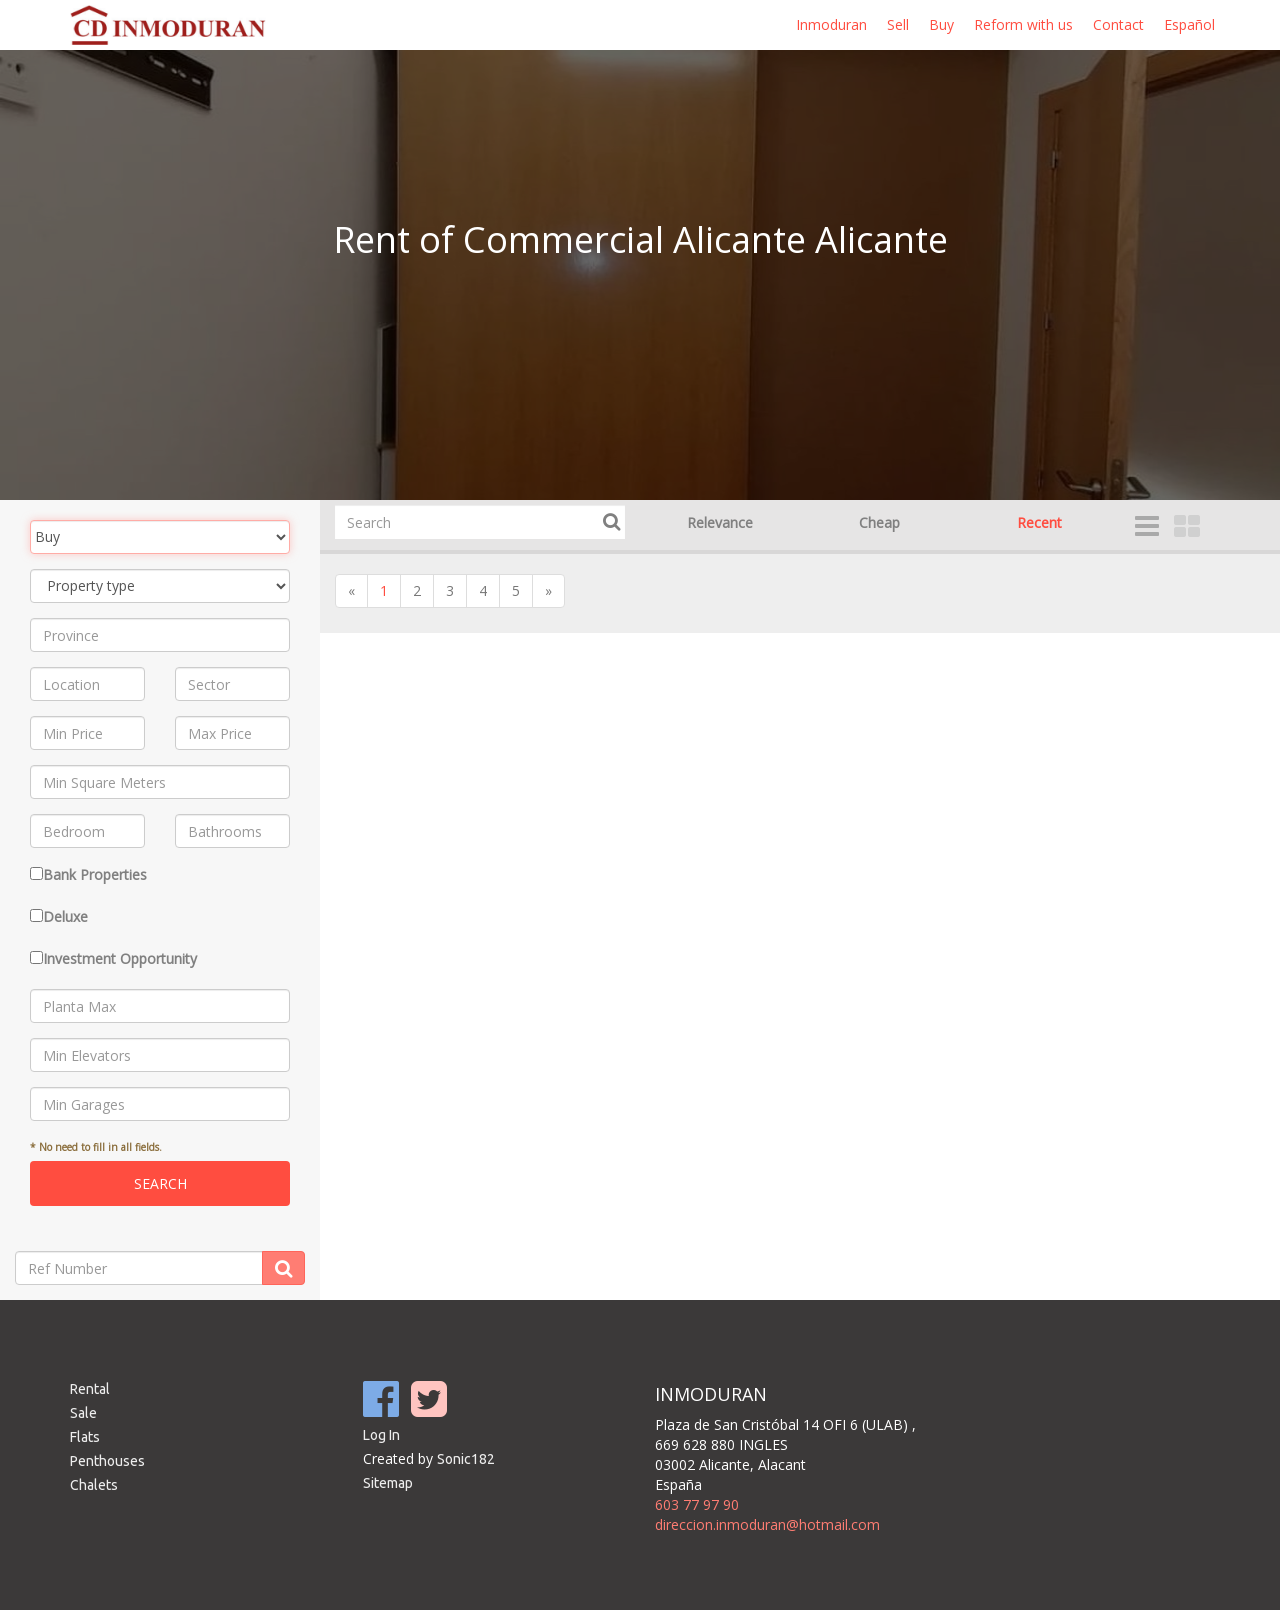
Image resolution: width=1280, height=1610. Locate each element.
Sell (898, 24)
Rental (90, 1389)
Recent (1039, 522)
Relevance (720, 522)
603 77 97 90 (697, 1504)
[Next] (548, 591)
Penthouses (107, 1461)
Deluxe (65, 916)
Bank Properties (95, 874)
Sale (83, 1413)
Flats (85, 1437)
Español (1189, 24)
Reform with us (1023, 24)
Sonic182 (466, 1459)
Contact (1118, 24)
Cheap (879, 522)
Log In (381, 1435)
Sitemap (388, 1483)
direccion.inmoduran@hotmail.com (767, 1524)
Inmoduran (831, 24)
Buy (941, 24)
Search (160, 1183)
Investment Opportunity (120, 958)
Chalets (94, 1485)
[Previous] (351, 591)
